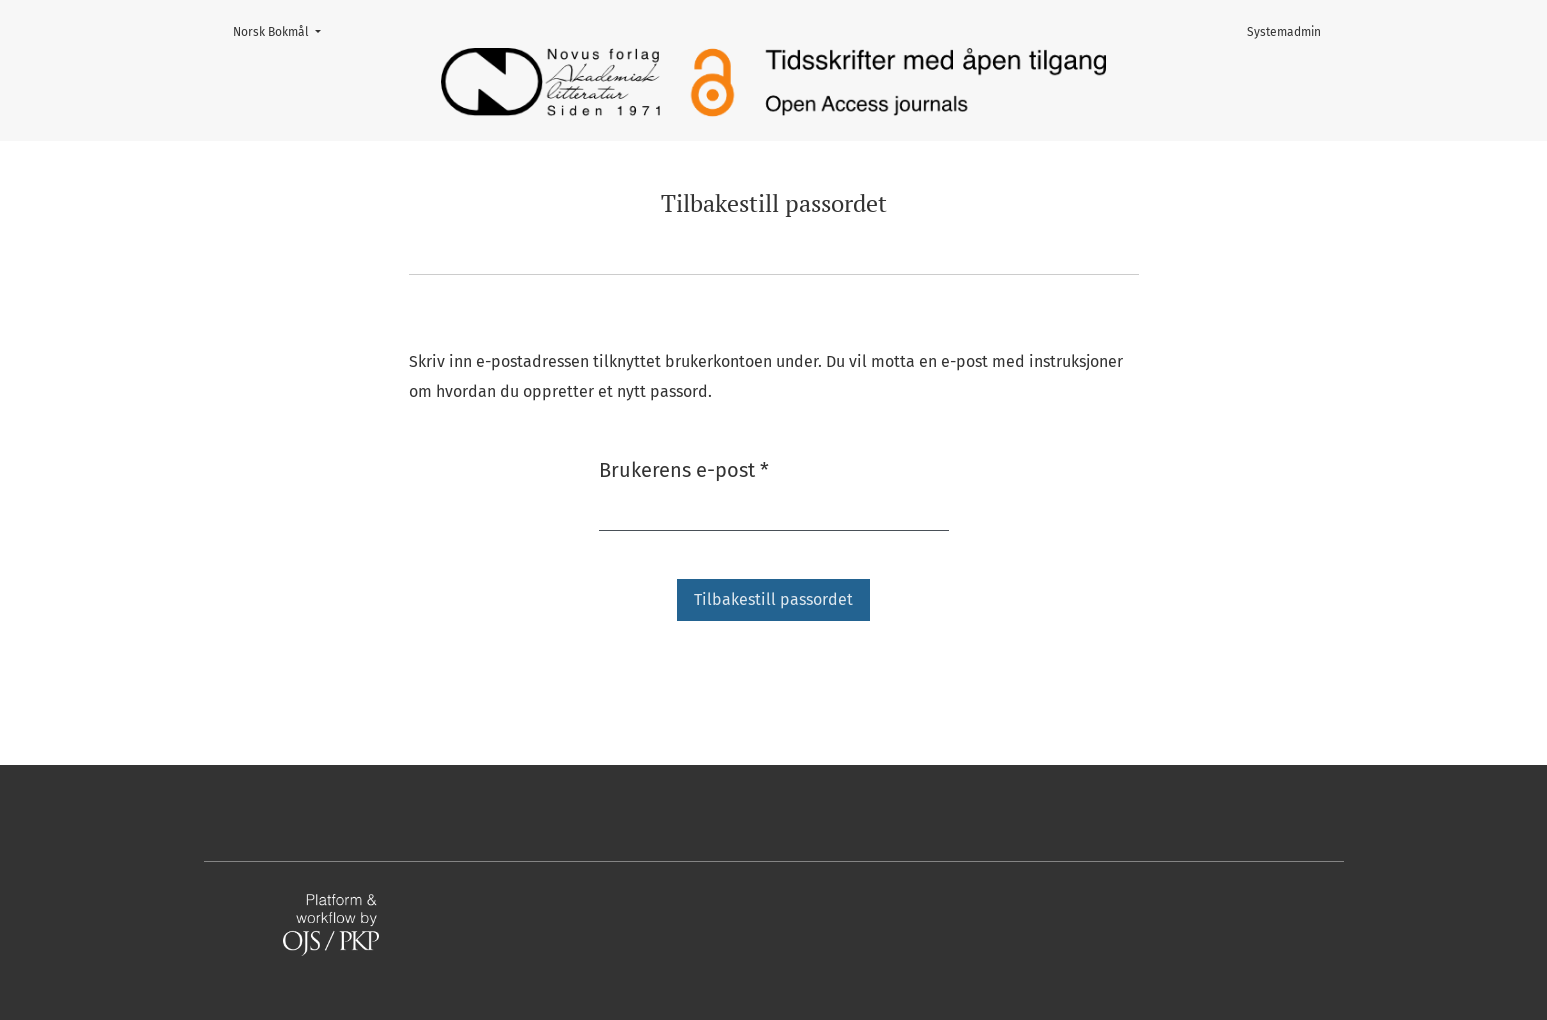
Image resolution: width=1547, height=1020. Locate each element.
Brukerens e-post (684, 468)
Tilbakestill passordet (773, 599)
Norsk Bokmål (283, 30)
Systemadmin (1284, 32)
